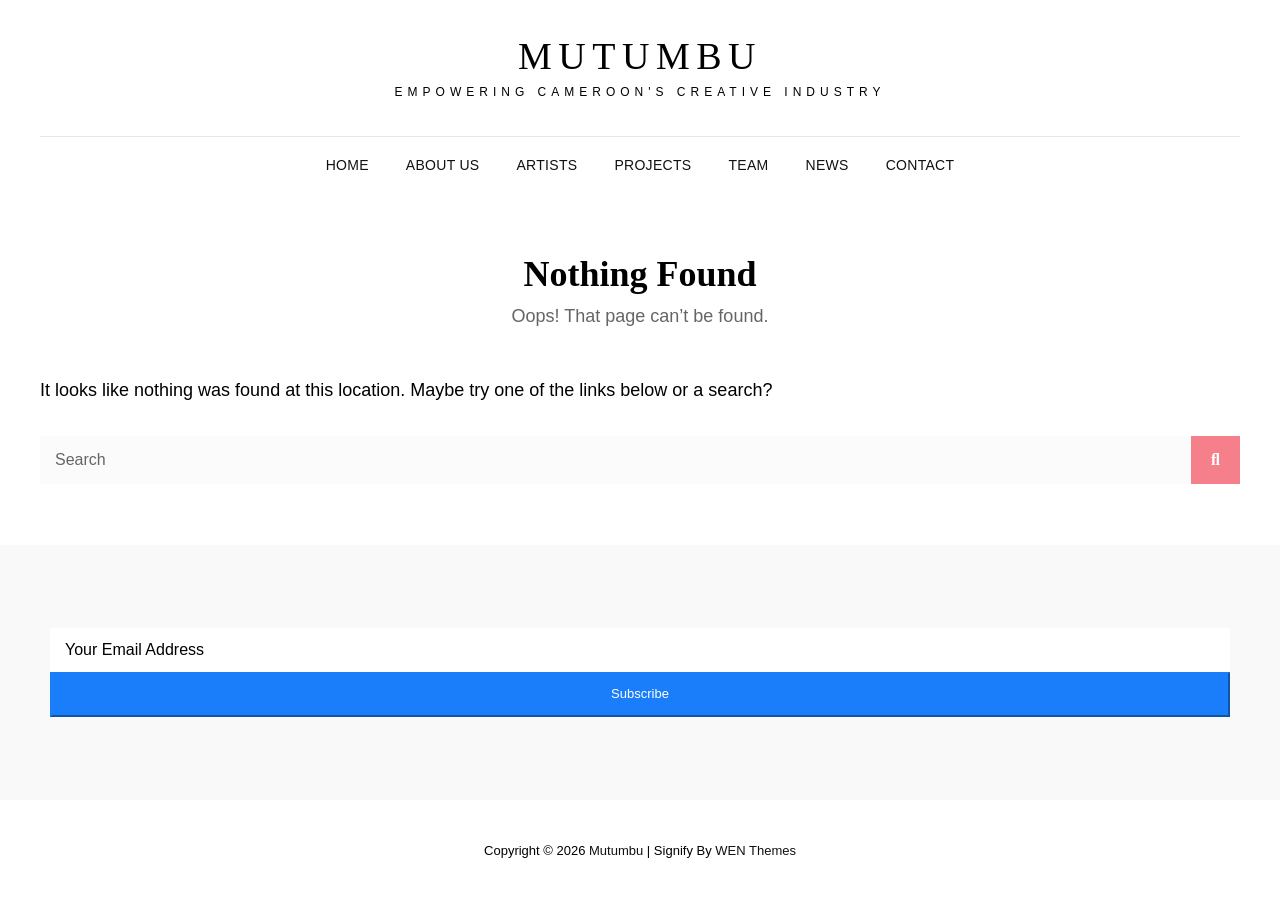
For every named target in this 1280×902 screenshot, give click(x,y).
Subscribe (640, 693)
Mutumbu (640, 56)
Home (347, 165)
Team (748, 165)
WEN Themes (755, 850)
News (827, 165)
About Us (443, 165)
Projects (652, 165)
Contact (920, 165)
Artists (546, 165)
